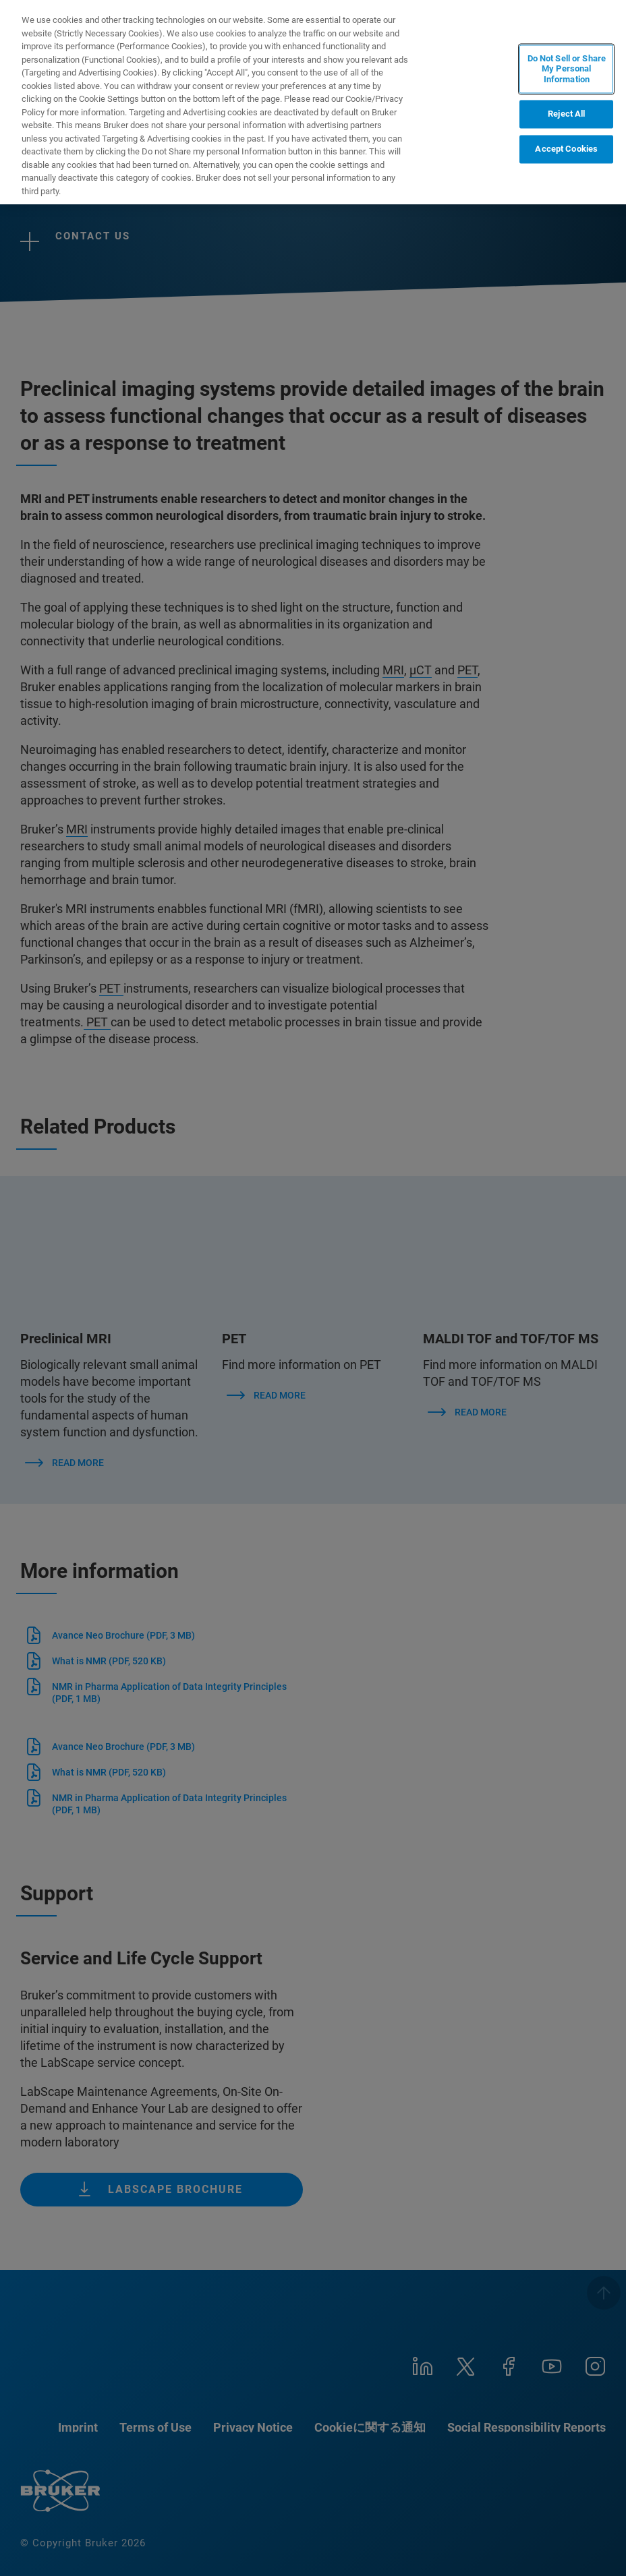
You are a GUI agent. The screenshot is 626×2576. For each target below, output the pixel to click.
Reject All (566, 114)
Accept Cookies (566, 149)
